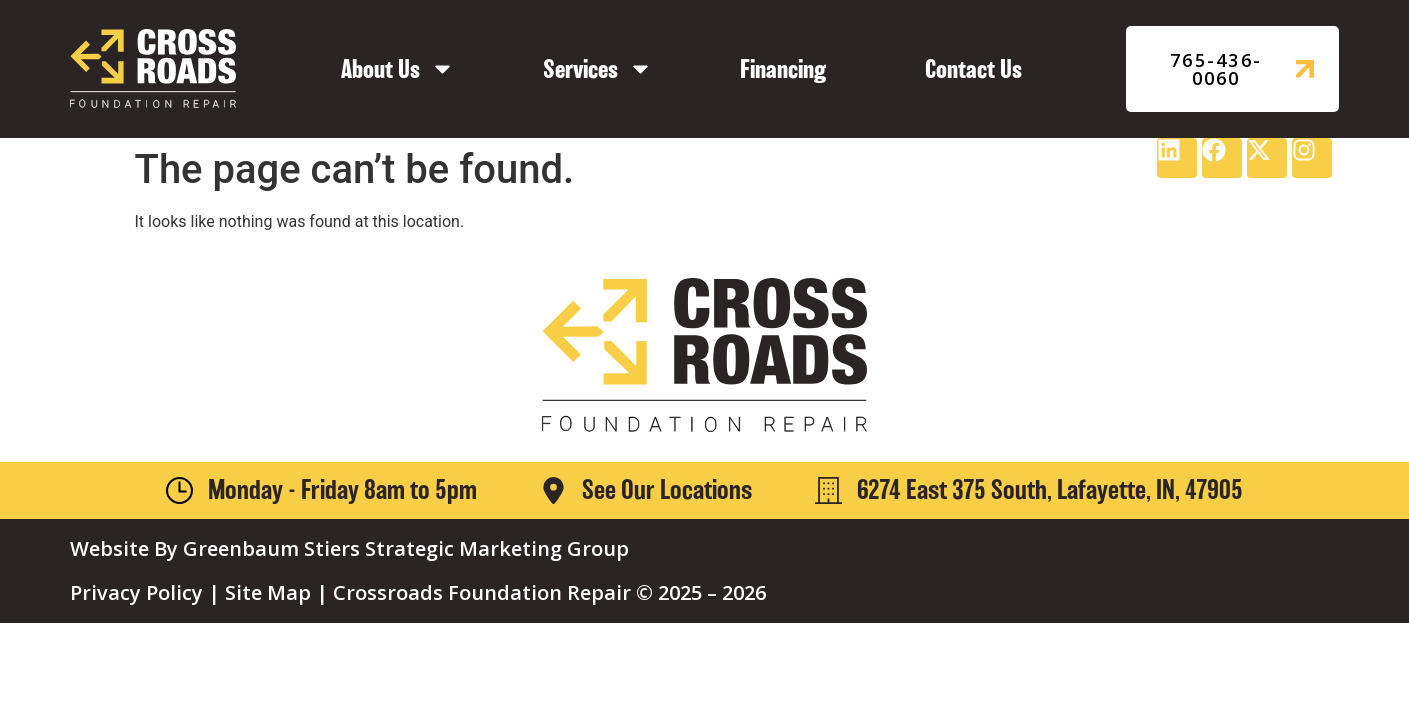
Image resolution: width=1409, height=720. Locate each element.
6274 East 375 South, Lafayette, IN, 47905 (1050, 489)
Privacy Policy (136, 592)
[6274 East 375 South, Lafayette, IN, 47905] (828, 490)
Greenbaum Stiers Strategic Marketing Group (406, 548)
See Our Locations (667, 489)
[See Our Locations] (553, 490)
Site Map (268, 592)
